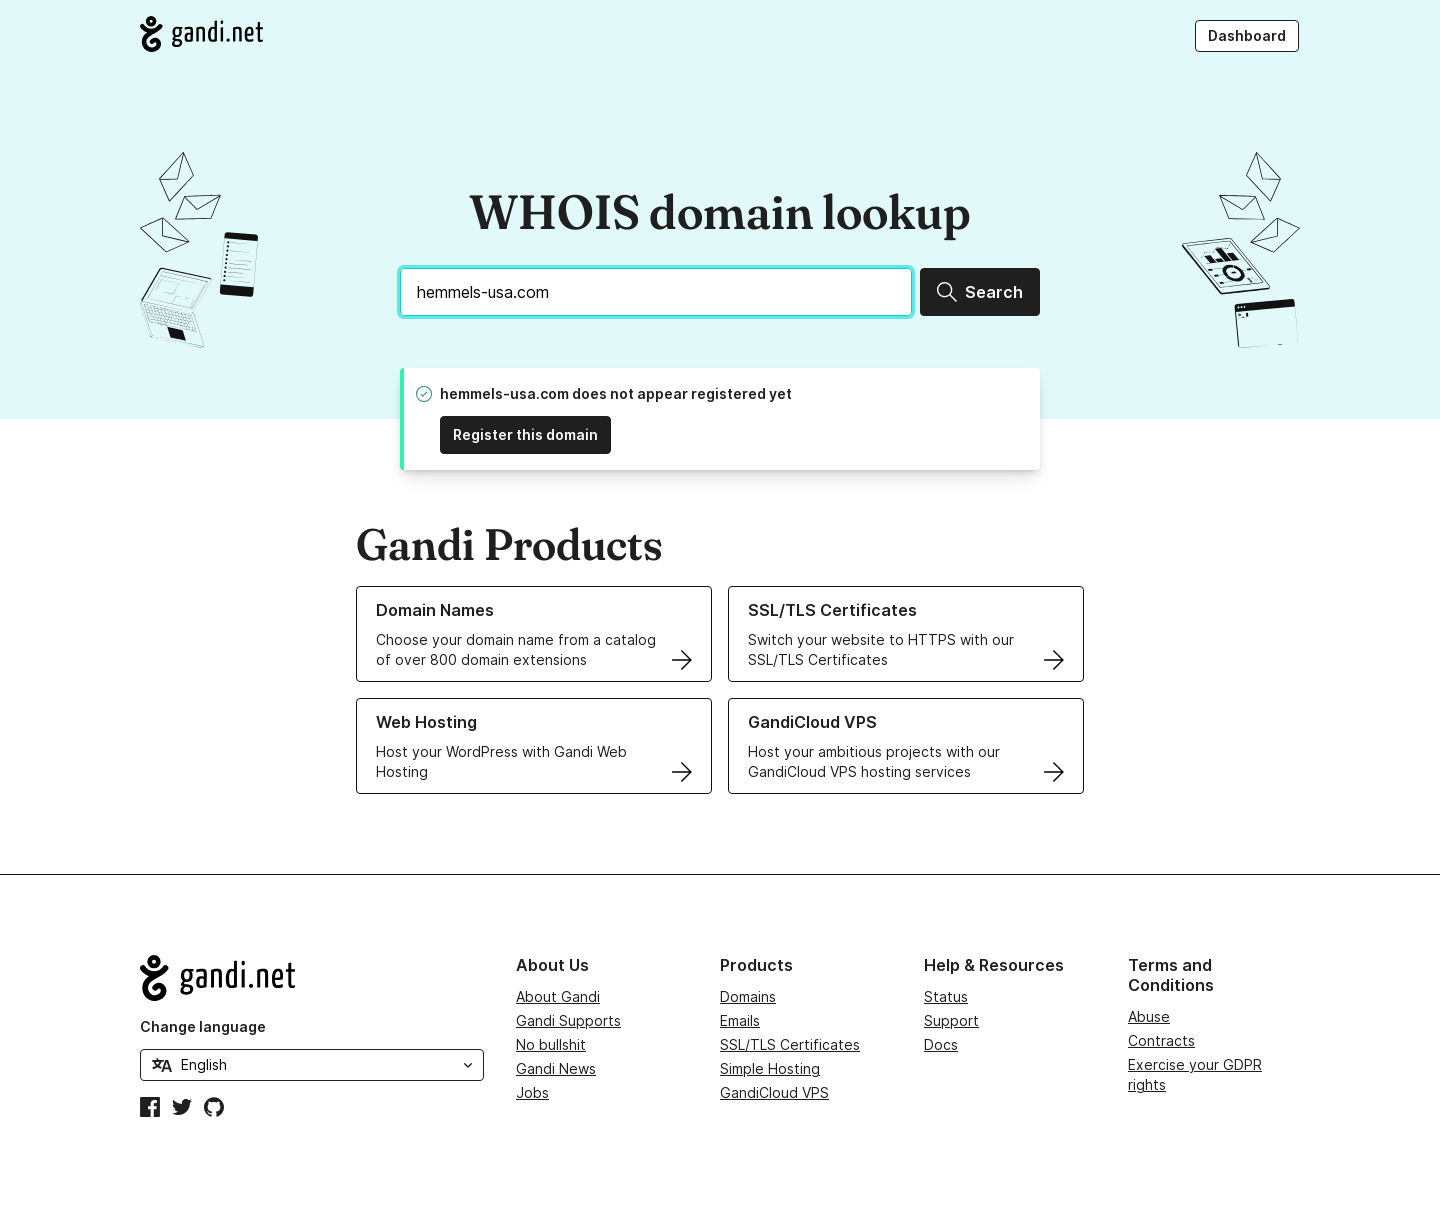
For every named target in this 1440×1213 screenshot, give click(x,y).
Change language (203, 1026)
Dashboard (1247, 35)
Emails (740, 1020)
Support (951, 1020)
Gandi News (556, 1068)
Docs (941, 1044)
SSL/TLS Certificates (790, 1044)
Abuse (1149, 1016)
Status (946, 996)
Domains (748, 996)
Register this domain (525, 434)
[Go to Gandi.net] (201, 34)
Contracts (1161, 1040)
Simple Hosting (770, 1068)
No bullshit (551, 1044)
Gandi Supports (568, 1020)
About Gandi (558, 996)
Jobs (532, 1092)
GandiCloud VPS (774, 1092)
